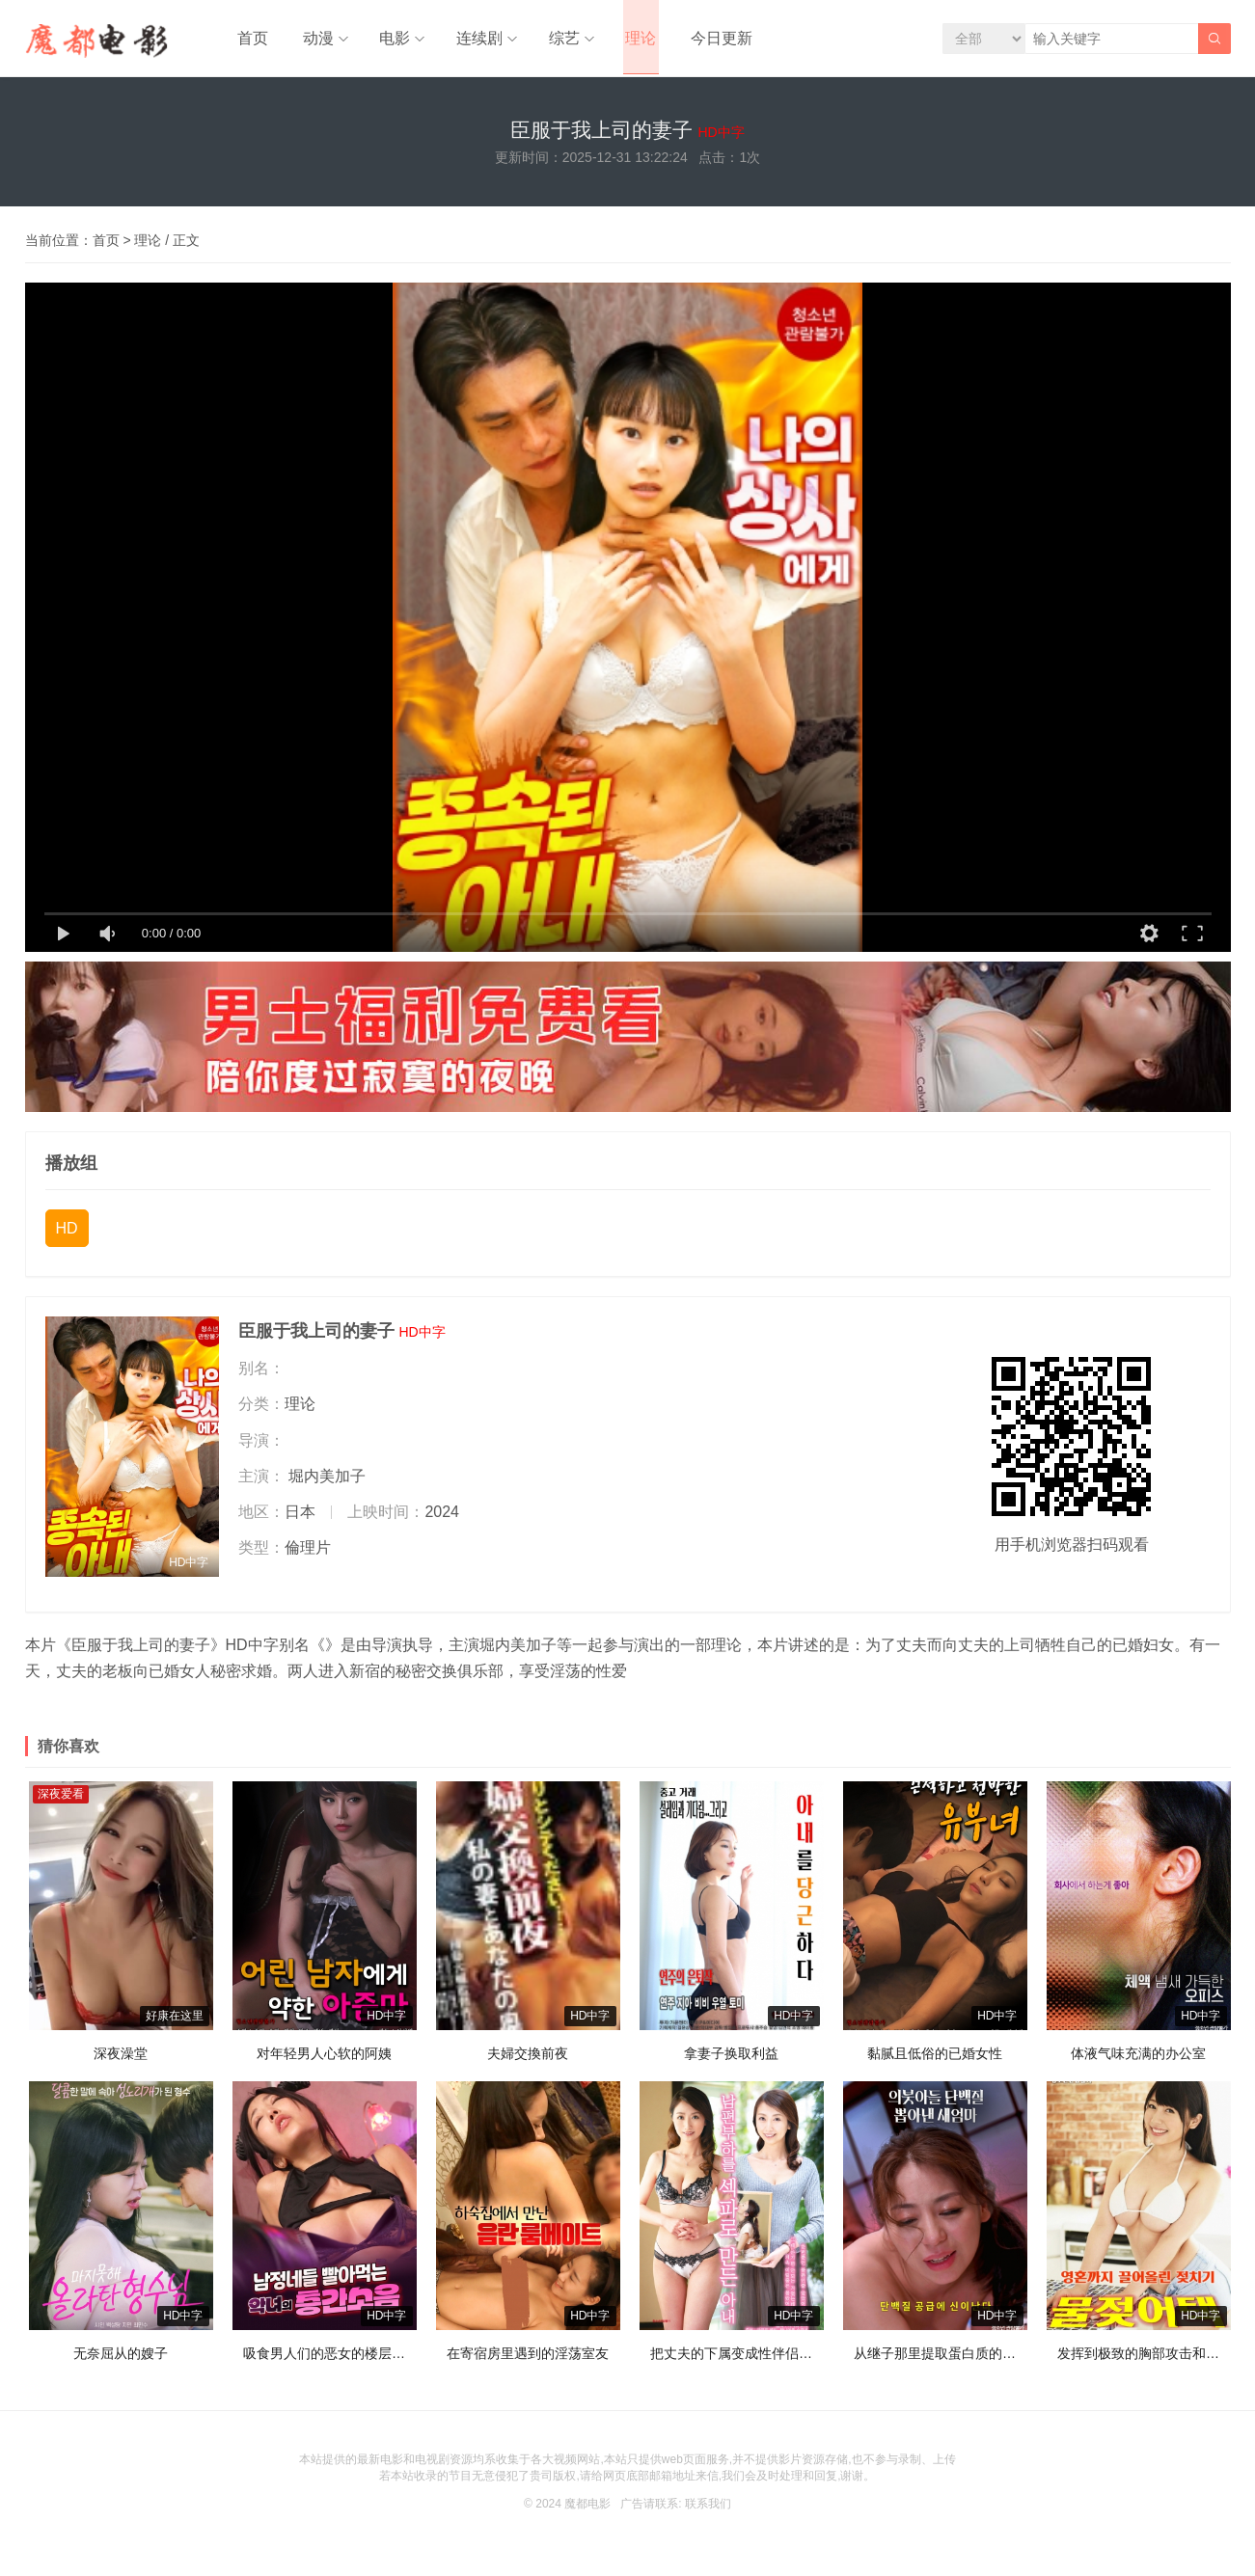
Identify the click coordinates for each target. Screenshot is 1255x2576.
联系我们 (708, 2512)
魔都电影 (587, 2512)
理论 (623, 38)
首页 (250, 38)
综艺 (548, 38)
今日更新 (698, 38)
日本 (300, 1520)
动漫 (310, 38)
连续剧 (467, 38)
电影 (384, 38)
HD (67, 1238)
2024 (441, 1520)
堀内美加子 (327, 1485)
